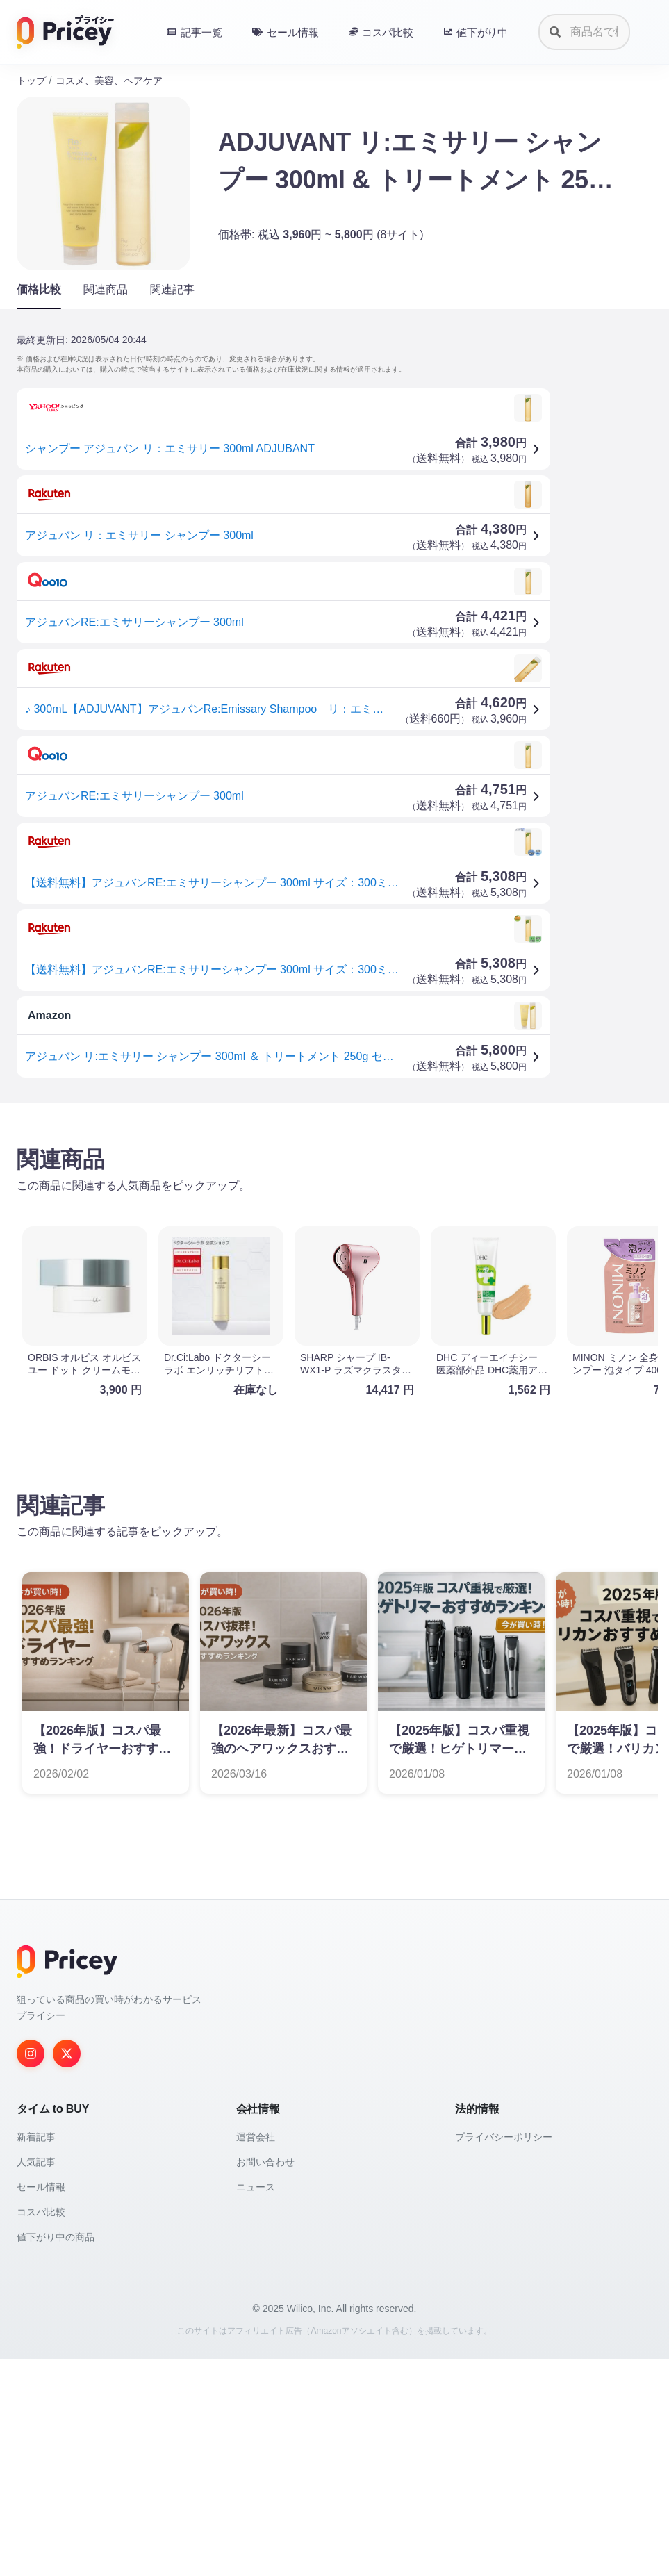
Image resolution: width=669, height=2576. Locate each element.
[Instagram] (30, 2270)
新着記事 (36, 2353)
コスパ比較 (41, 2428)
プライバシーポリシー (503, 2353)
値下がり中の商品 (55, 2453)
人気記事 (36, 2378)
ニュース (255, 2403)
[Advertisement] (334, 1222)
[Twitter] (67, 2270)
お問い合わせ (265, 2378)
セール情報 (41, 2403)
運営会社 (255, 2353)
